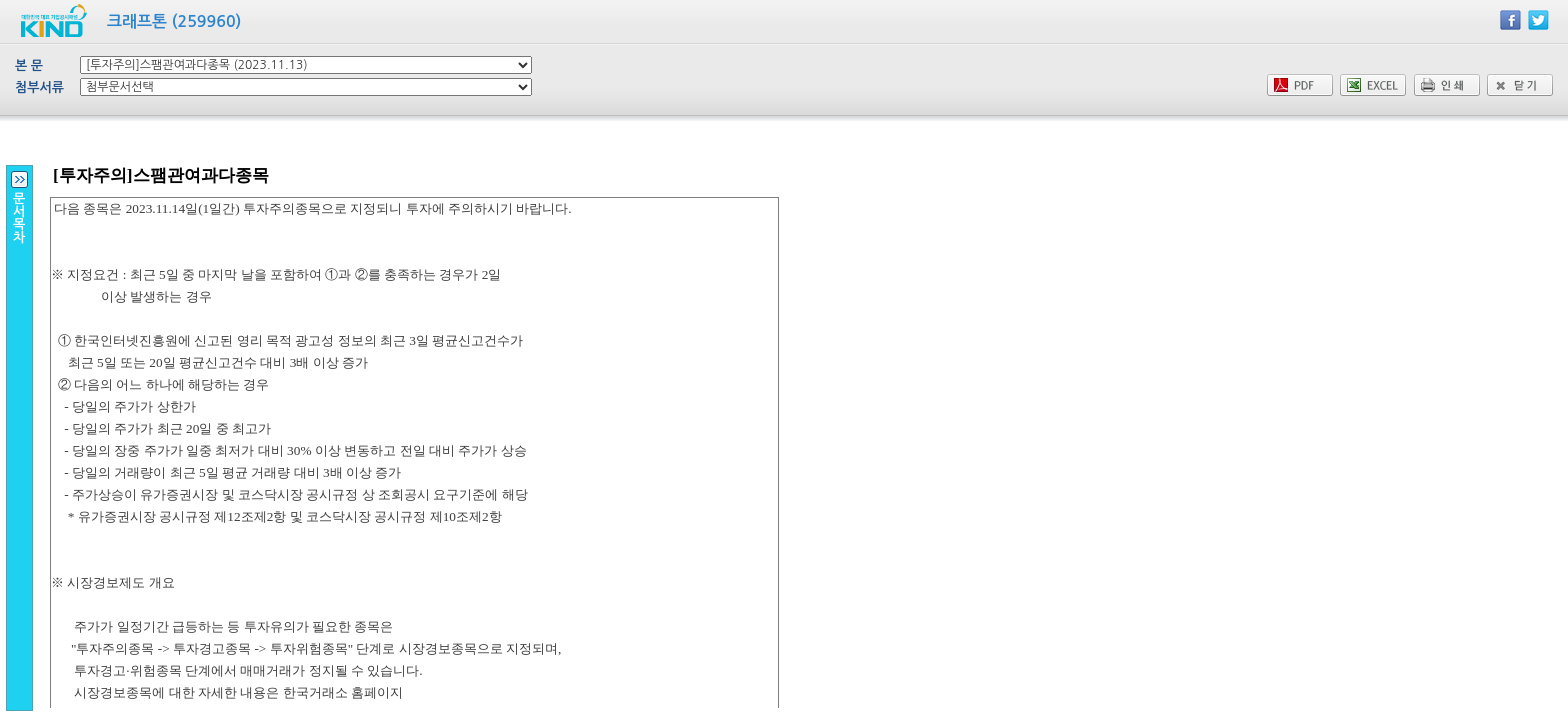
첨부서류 (39, 87)
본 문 (29, 65)
